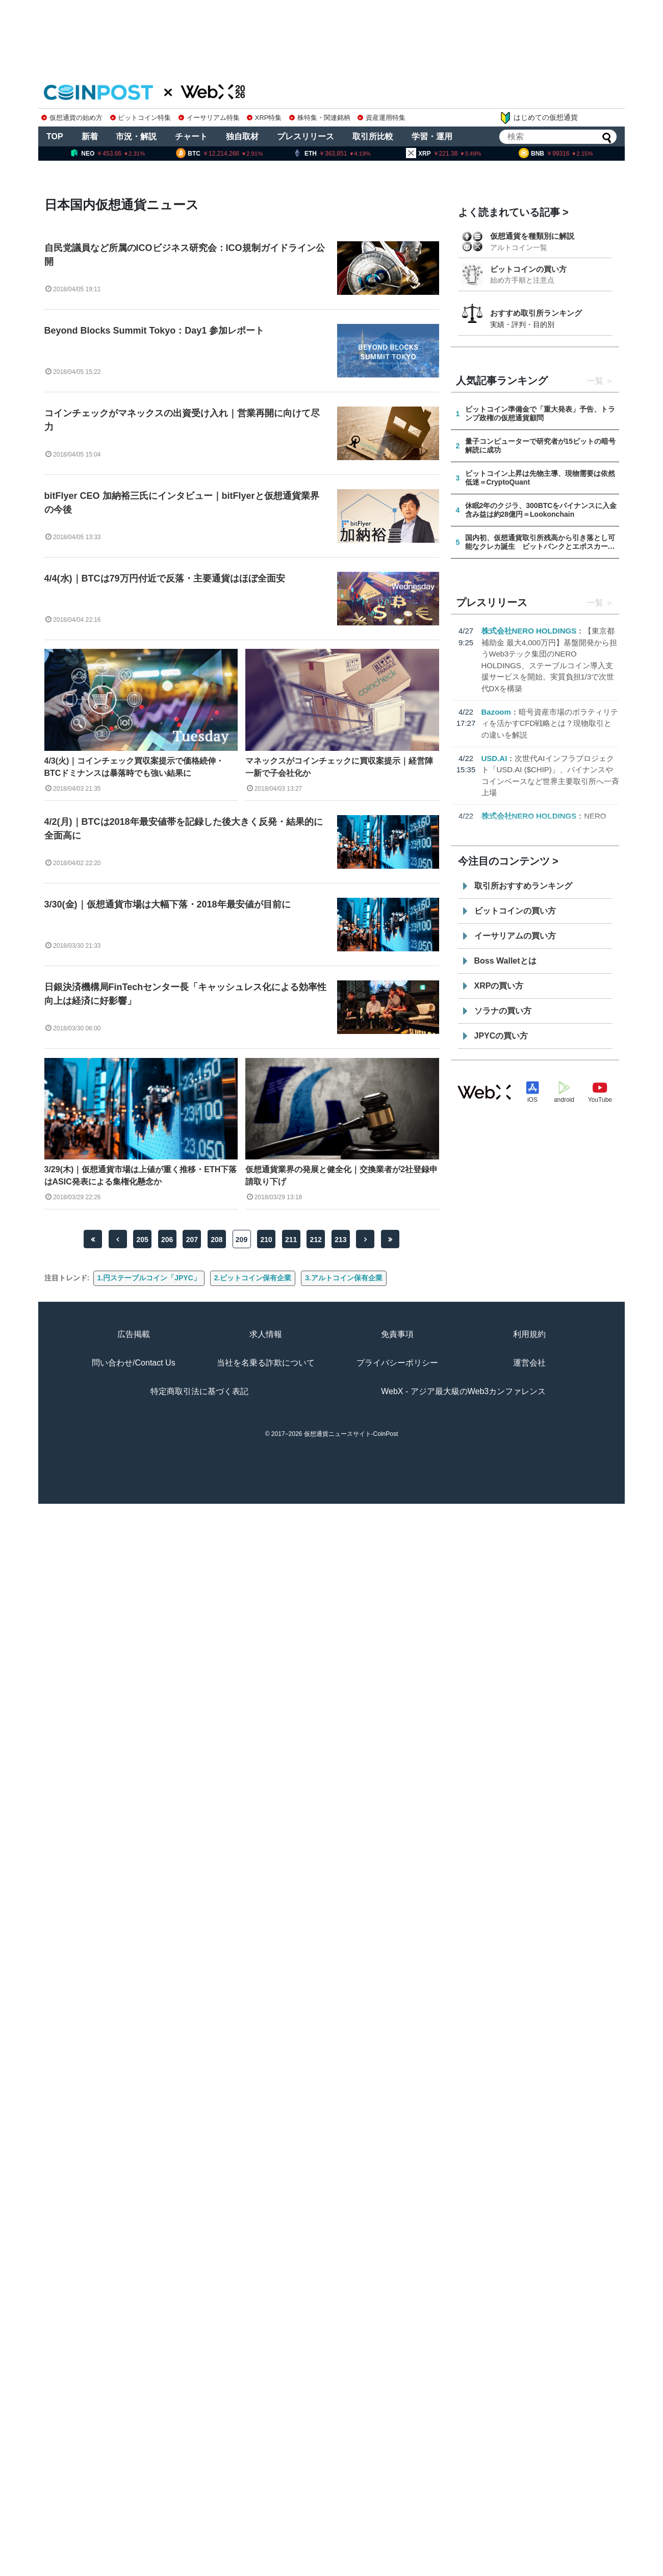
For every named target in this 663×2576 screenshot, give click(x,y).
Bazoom (496, 712)
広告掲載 (133, 1334)
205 (142, 1239)
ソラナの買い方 (502, 1010)
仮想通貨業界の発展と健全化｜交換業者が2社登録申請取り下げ (341, 1175)
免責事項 (397, 1334)
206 (167, 1239)
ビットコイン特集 (140, 117)
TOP (54, 136)
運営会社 (529, 1362)
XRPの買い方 (499, 985)
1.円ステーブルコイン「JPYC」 (148, 1278)
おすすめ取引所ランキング (536, 313)
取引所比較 (372, 136)
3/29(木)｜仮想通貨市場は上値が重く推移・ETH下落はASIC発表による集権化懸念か (140, 1175)
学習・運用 (432, 136)
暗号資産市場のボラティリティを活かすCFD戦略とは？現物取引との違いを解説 (549, 723)
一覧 (595, 380)
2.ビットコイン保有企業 (253, 1278)
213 (340, 1239)
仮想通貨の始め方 (72, 117)
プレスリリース (305, 136)
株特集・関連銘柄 (319, 117)
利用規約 (529, 1334)
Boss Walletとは (505, 960)
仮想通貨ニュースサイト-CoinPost (351, 1433)
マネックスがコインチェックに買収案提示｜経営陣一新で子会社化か (339, 766)
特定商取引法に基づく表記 (199, 1391)
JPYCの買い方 (501, 1035)
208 (216, 1239)
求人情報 (265, 1334)
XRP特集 (264, 117)
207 (192, 1239)
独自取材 (242, 136)
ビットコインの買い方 (528, 269)
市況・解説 (136, 136)
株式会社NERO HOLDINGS (529, 630)
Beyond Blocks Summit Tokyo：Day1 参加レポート (154, 330)
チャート (191, 136)
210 (266, 1239)
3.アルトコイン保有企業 (343, 1278)
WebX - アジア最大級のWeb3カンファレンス (463, 1391)
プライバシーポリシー (397, 1362)
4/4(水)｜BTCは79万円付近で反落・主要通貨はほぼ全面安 (164, 578)
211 (291, 1239)
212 (316, 1239)
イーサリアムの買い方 (515, 935)
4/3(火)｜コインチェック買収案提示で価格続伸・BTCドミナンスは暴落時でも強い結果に (134, 766)
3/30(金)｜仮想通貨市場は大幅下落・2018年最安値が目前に (167, 904)
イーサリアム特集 (209, 117)
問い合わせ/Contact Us (133, 1362)
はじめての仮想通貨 (538, 118)
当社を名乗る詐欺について (266, 1362)
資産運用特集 (381, 117)
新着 (90, 136)
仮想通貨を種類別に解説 (532, 236)
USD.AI (494, 758)
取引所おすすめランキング (523, 885)
